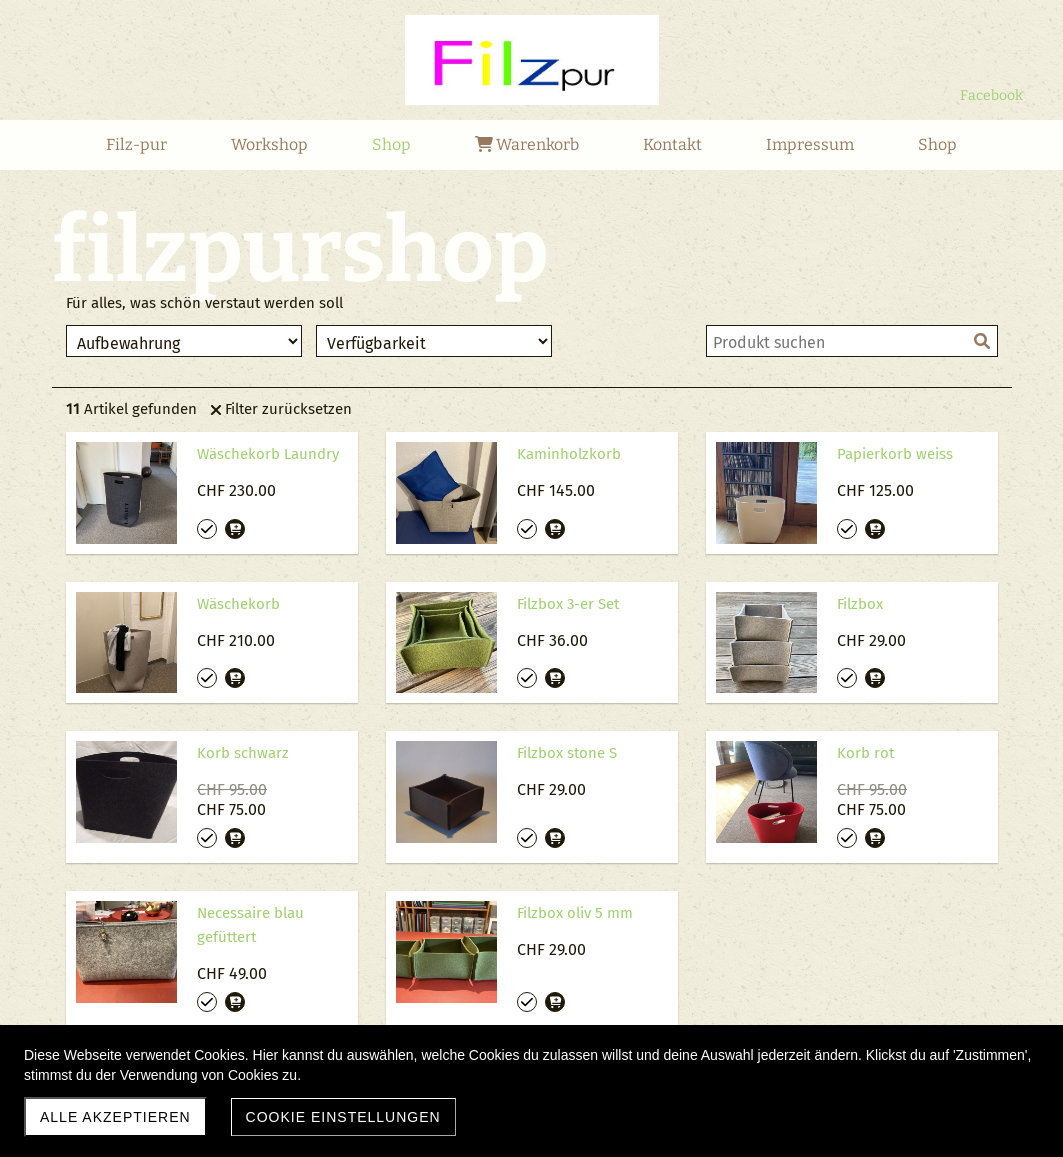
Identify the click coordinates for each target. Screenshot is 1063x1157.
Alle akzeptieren (115, 1117)
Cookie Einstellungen (343, 1117)
